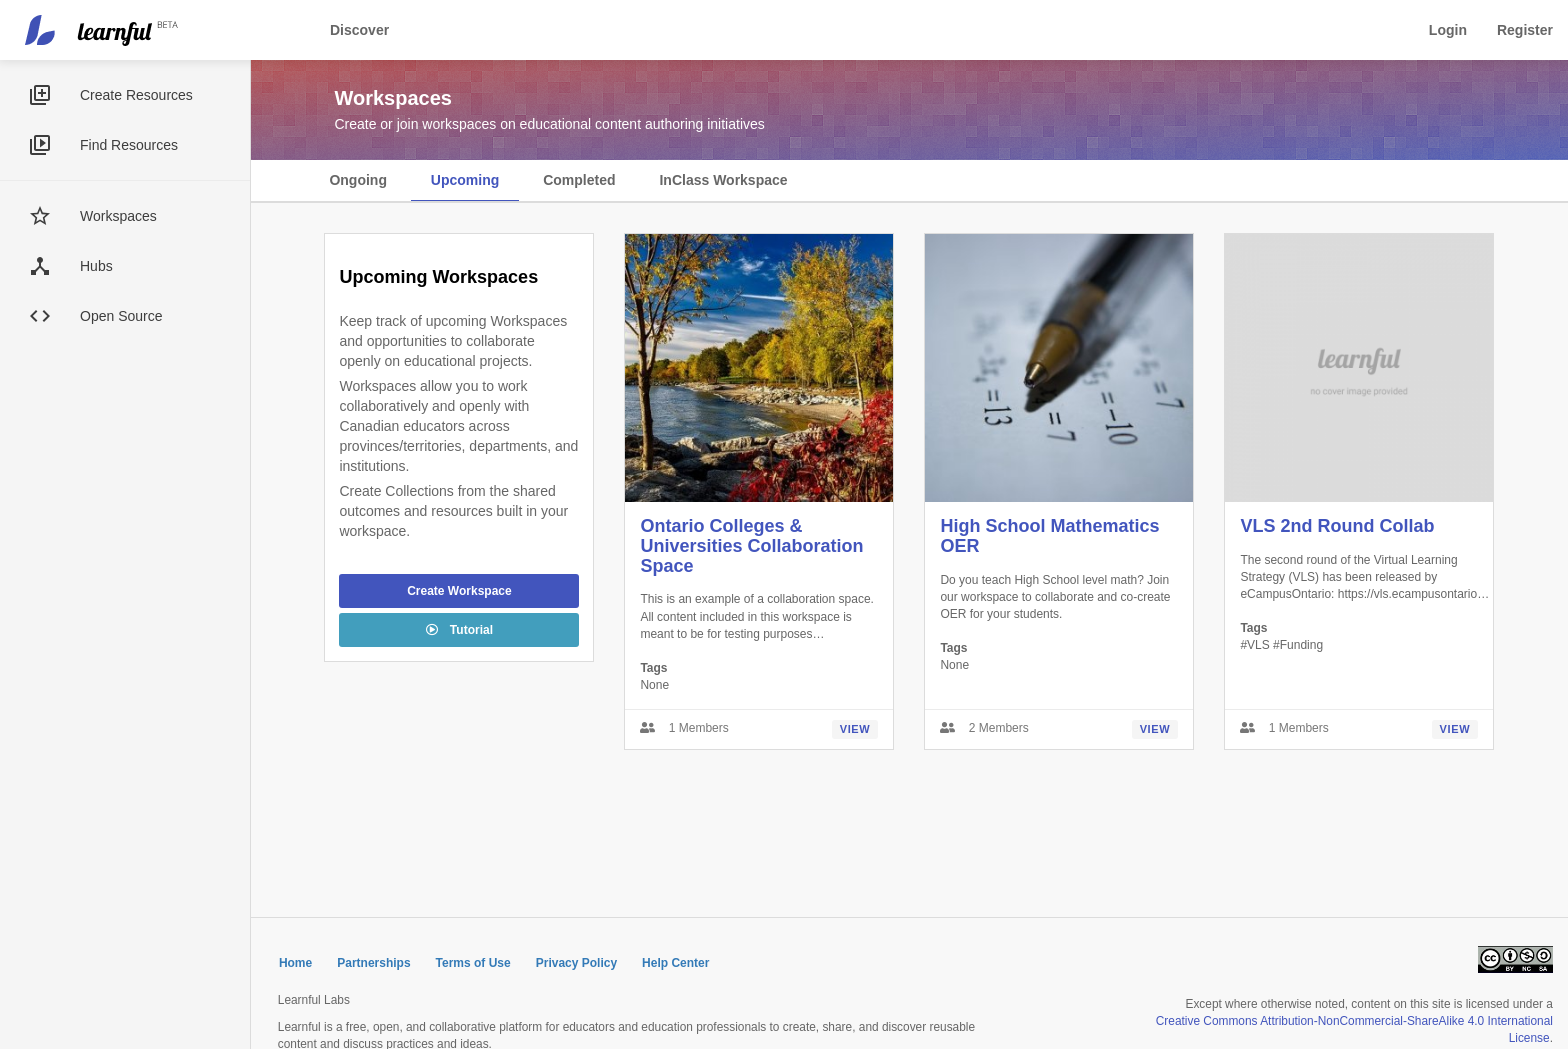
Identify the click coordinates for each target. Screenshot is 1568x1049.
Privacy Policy (576, 963)
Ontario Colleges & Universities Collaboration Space (751, 546)
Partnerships (373, 963)
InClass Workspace (723, 180)
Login (1448, 30)
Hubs (96, 266)
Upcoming (465, 180)
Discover (359, 30)
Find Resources (129, 145)
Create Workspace (459, 591)
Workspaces (118, 216)
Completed (579, 180)
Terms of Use (473, 963)
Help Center (675, 963)
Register (1525, 30)
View (855, 729)
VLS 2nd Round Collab (1337, 526)
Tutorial (459, 630)
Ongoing (358, 180)
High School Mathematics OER (1049, 536)
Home (295, 963)
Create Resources (136, 95)
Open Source (121, 316)
